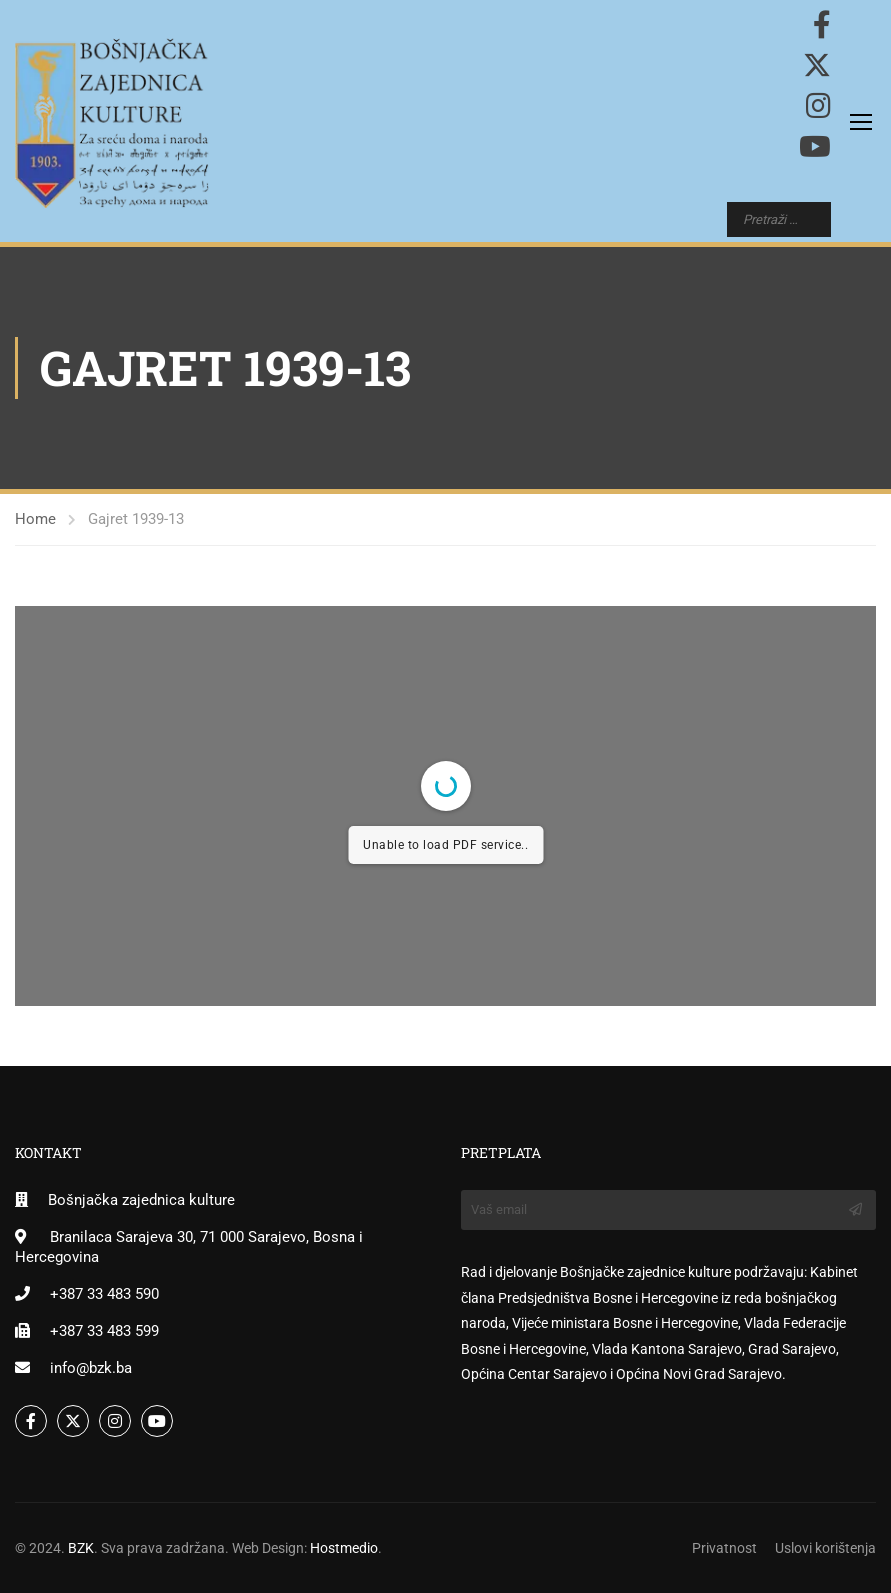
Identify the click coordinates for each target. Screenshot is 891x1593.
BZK (81, 1548)
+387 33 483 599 (104, 1331)
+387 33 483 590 (104, 1294)
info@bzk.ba (91, 1368)
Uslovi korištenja (825, 1548)
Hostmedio (344, 1548)
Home (35, 519)
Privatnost (724, 1548)
